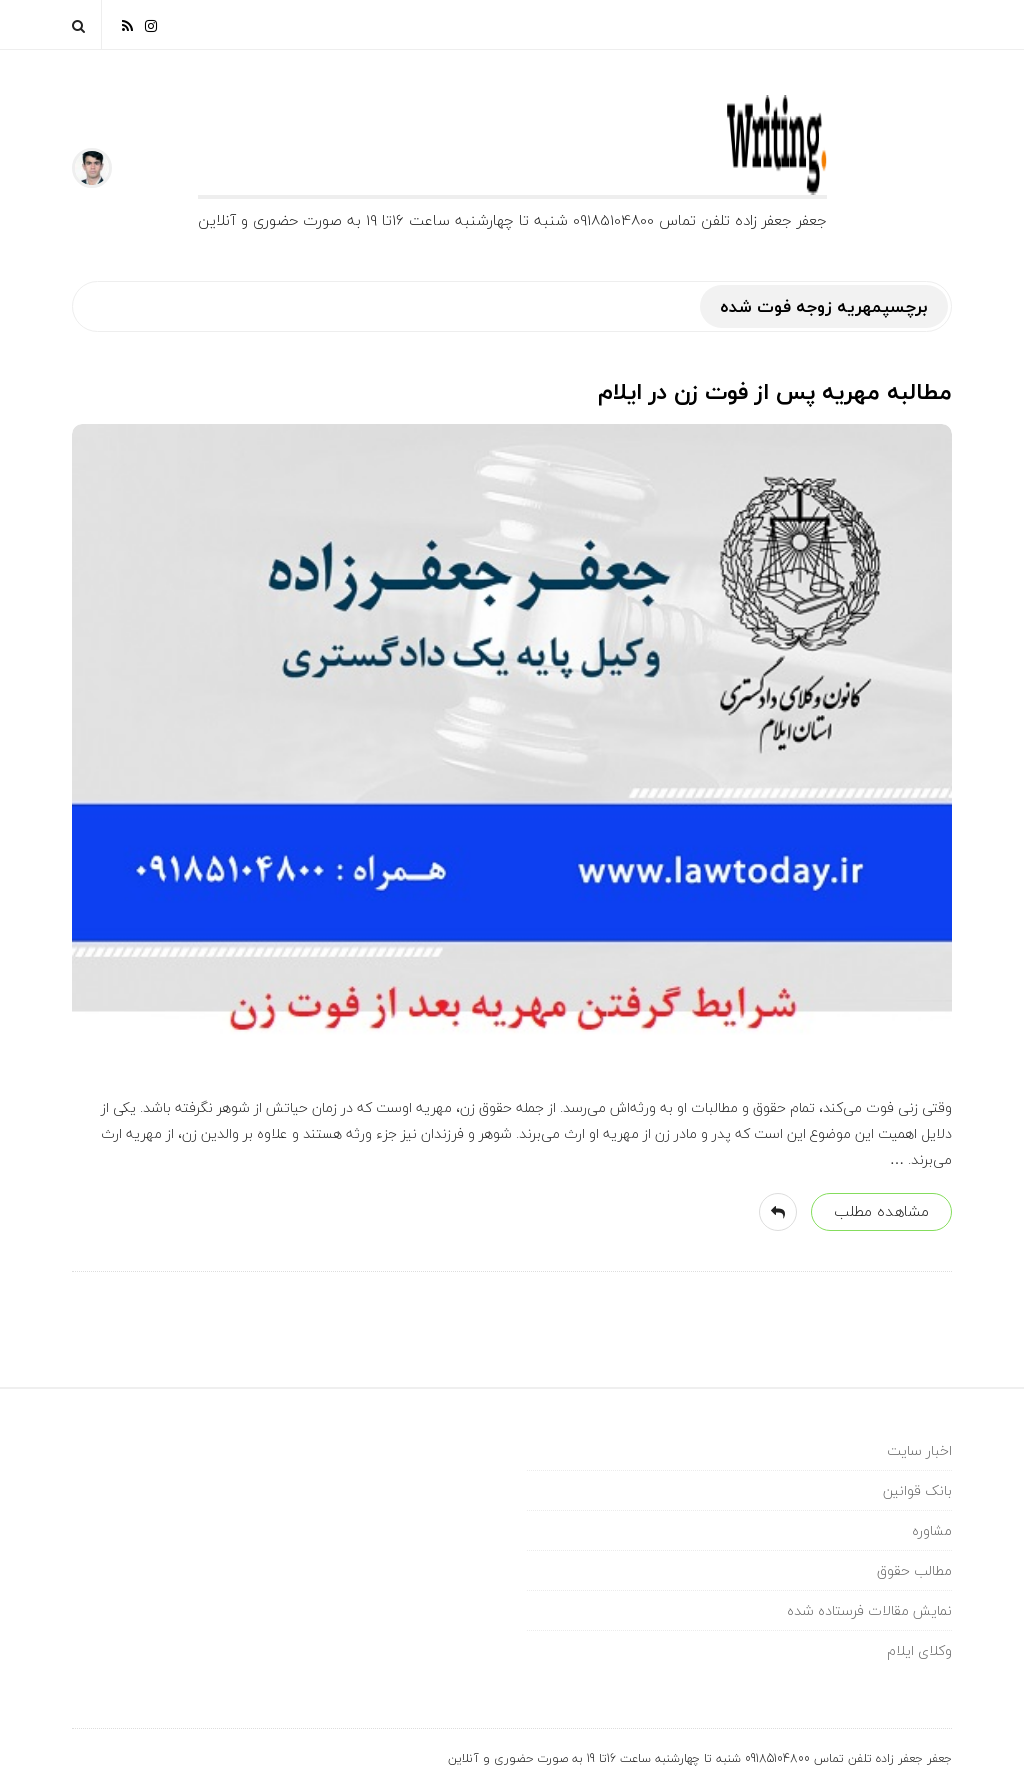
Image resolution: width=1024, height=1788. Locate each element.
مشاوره (932, 1530)
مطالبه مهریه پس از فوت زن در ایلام (775, 392)
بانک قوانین (917, 1490)
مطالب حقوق (914, 1570)
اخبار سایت (919, 1450)
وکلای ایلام (919, 1650)
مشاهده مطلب (881, 1211)
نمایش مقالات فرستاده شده (869, 1610)
